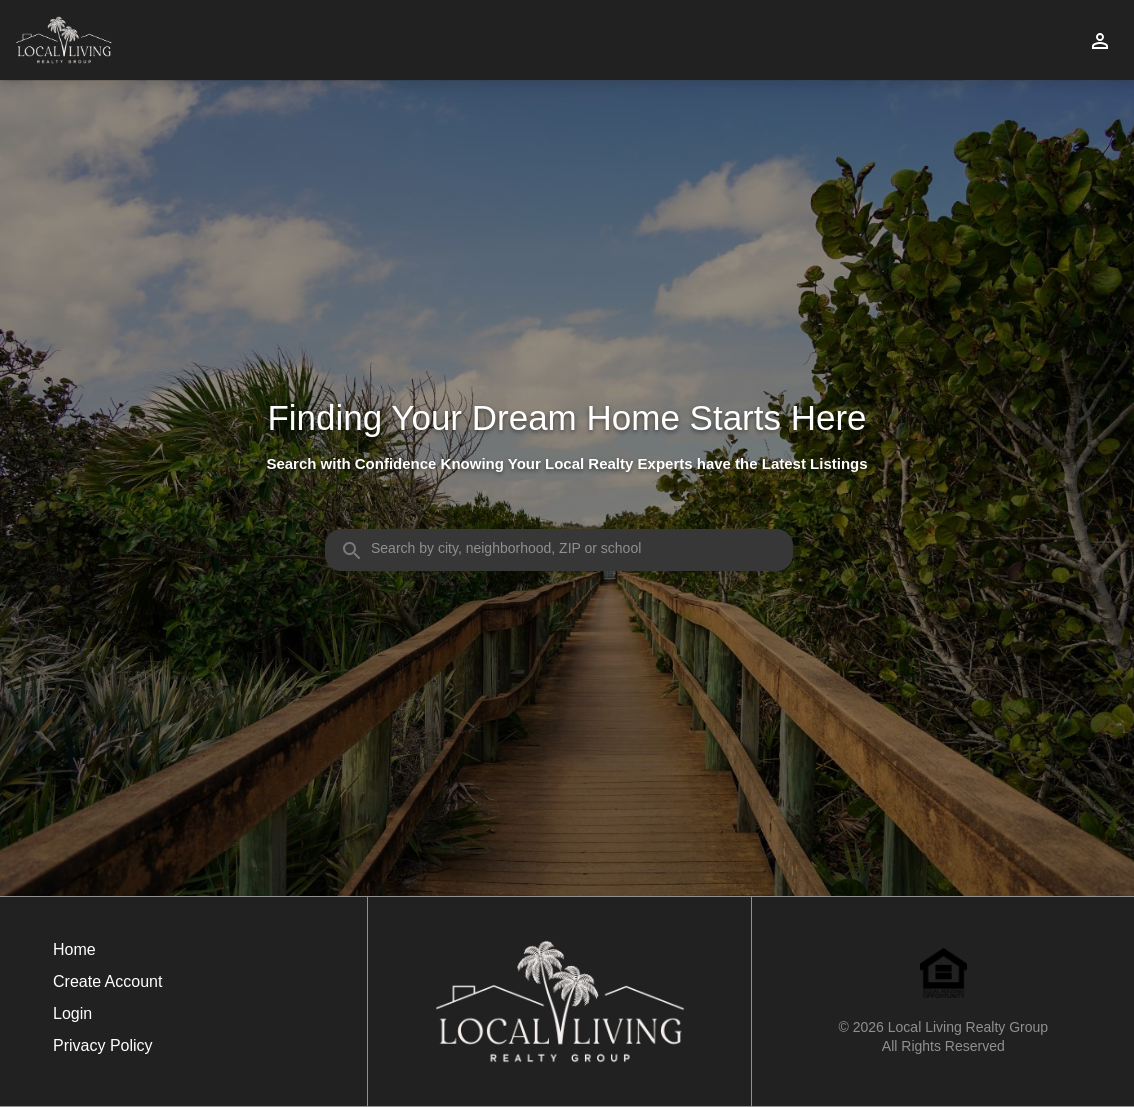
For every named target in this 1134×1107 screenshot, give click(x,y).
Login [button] (72, 1013)
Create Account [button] (107, 981)
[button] (107, 1019)
